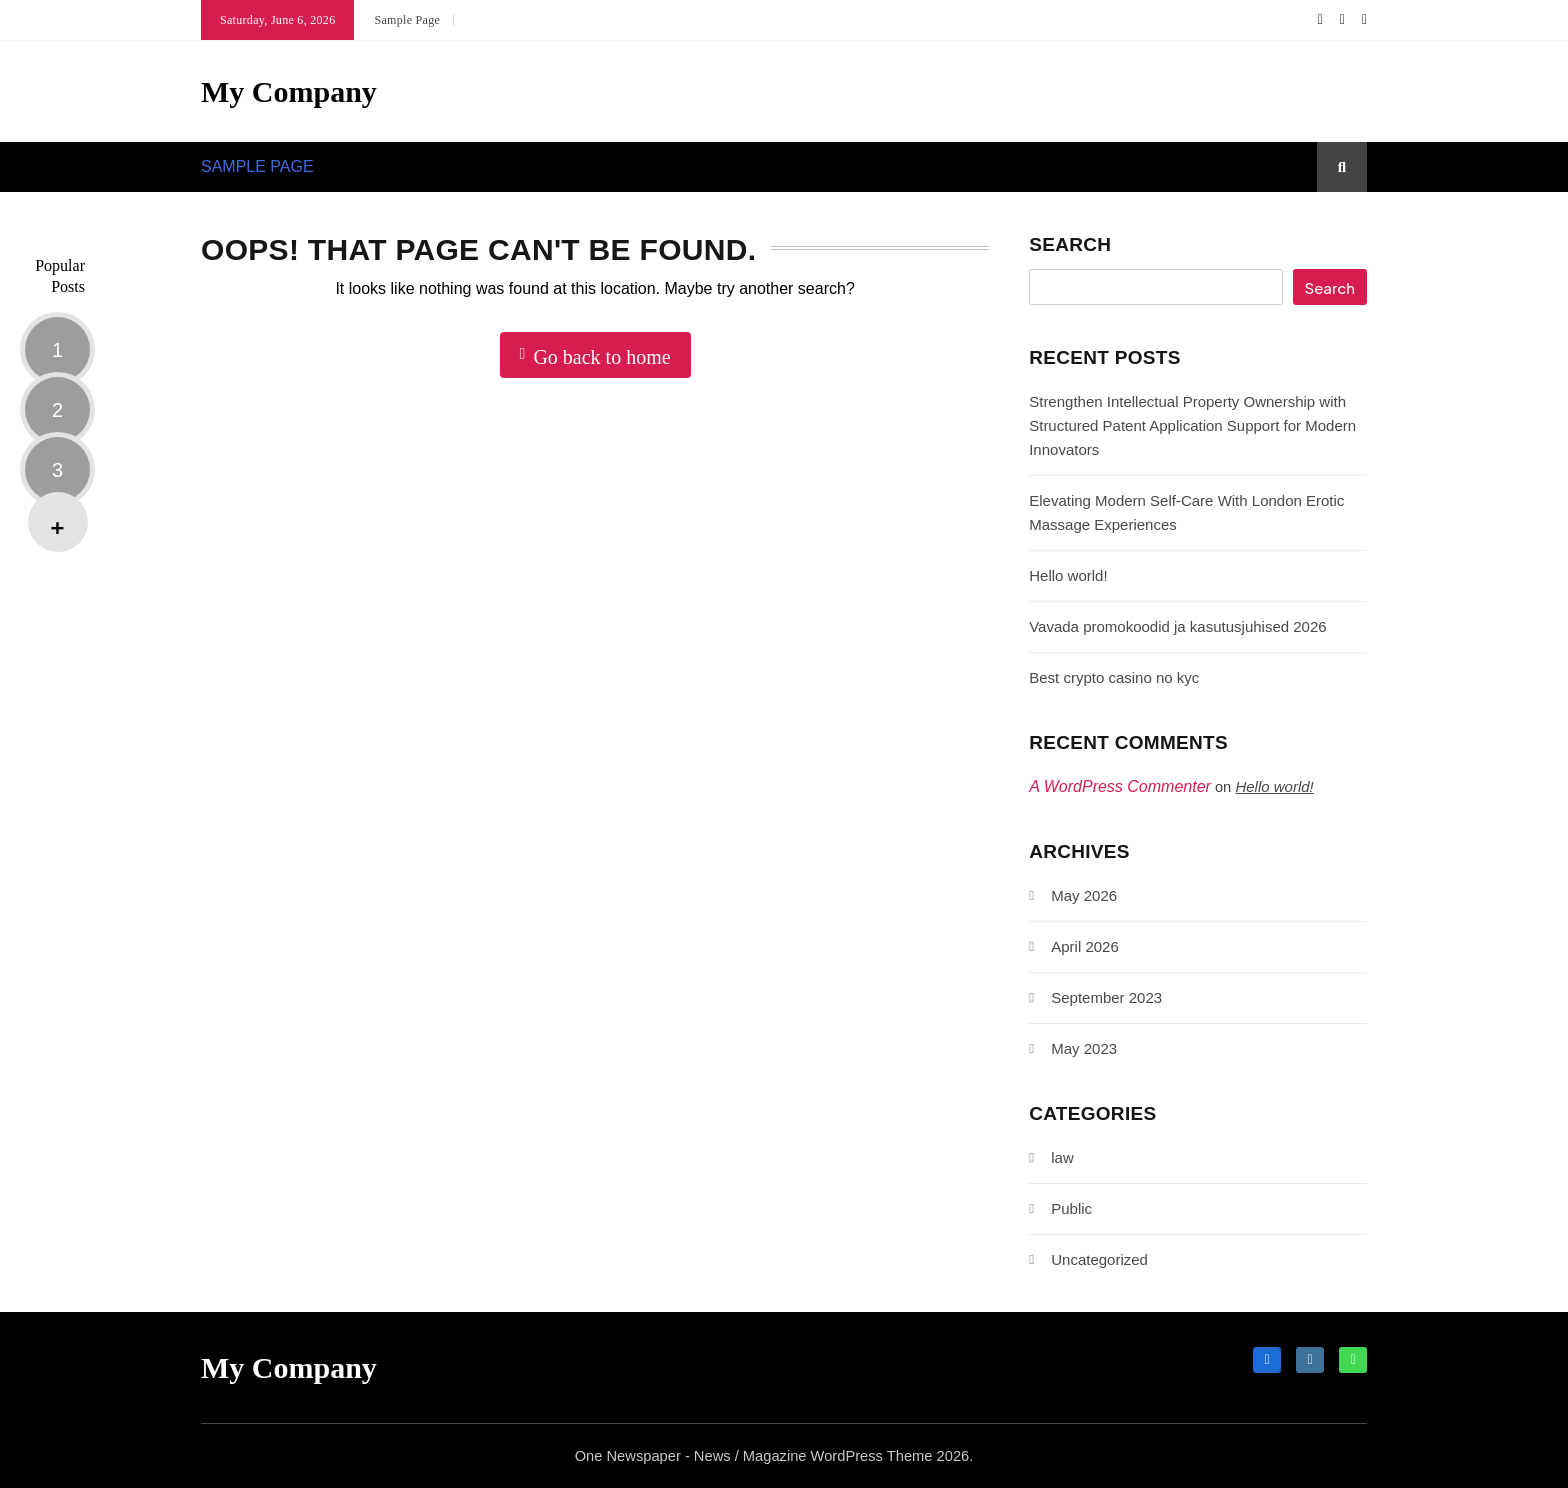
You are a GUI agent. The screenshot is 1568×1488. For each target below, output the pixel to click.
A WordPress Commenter (1120, 786)
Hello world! (1068, 575)
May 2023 (1084, 1048)
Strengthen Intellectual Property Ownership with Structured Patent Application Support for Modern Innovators (1192, 425)
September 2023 (1106, 997)
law (1062, 1157)
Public (1071, 1208)
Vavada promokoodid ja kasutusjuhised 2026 (1177, 626)
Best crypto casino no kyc (1114, 677)
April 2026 (1085, 946)
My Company (289, 91)
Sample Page (407, 20)
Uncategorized (1099, 1259)
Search (1070, 244)
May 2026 (1084, 895)
